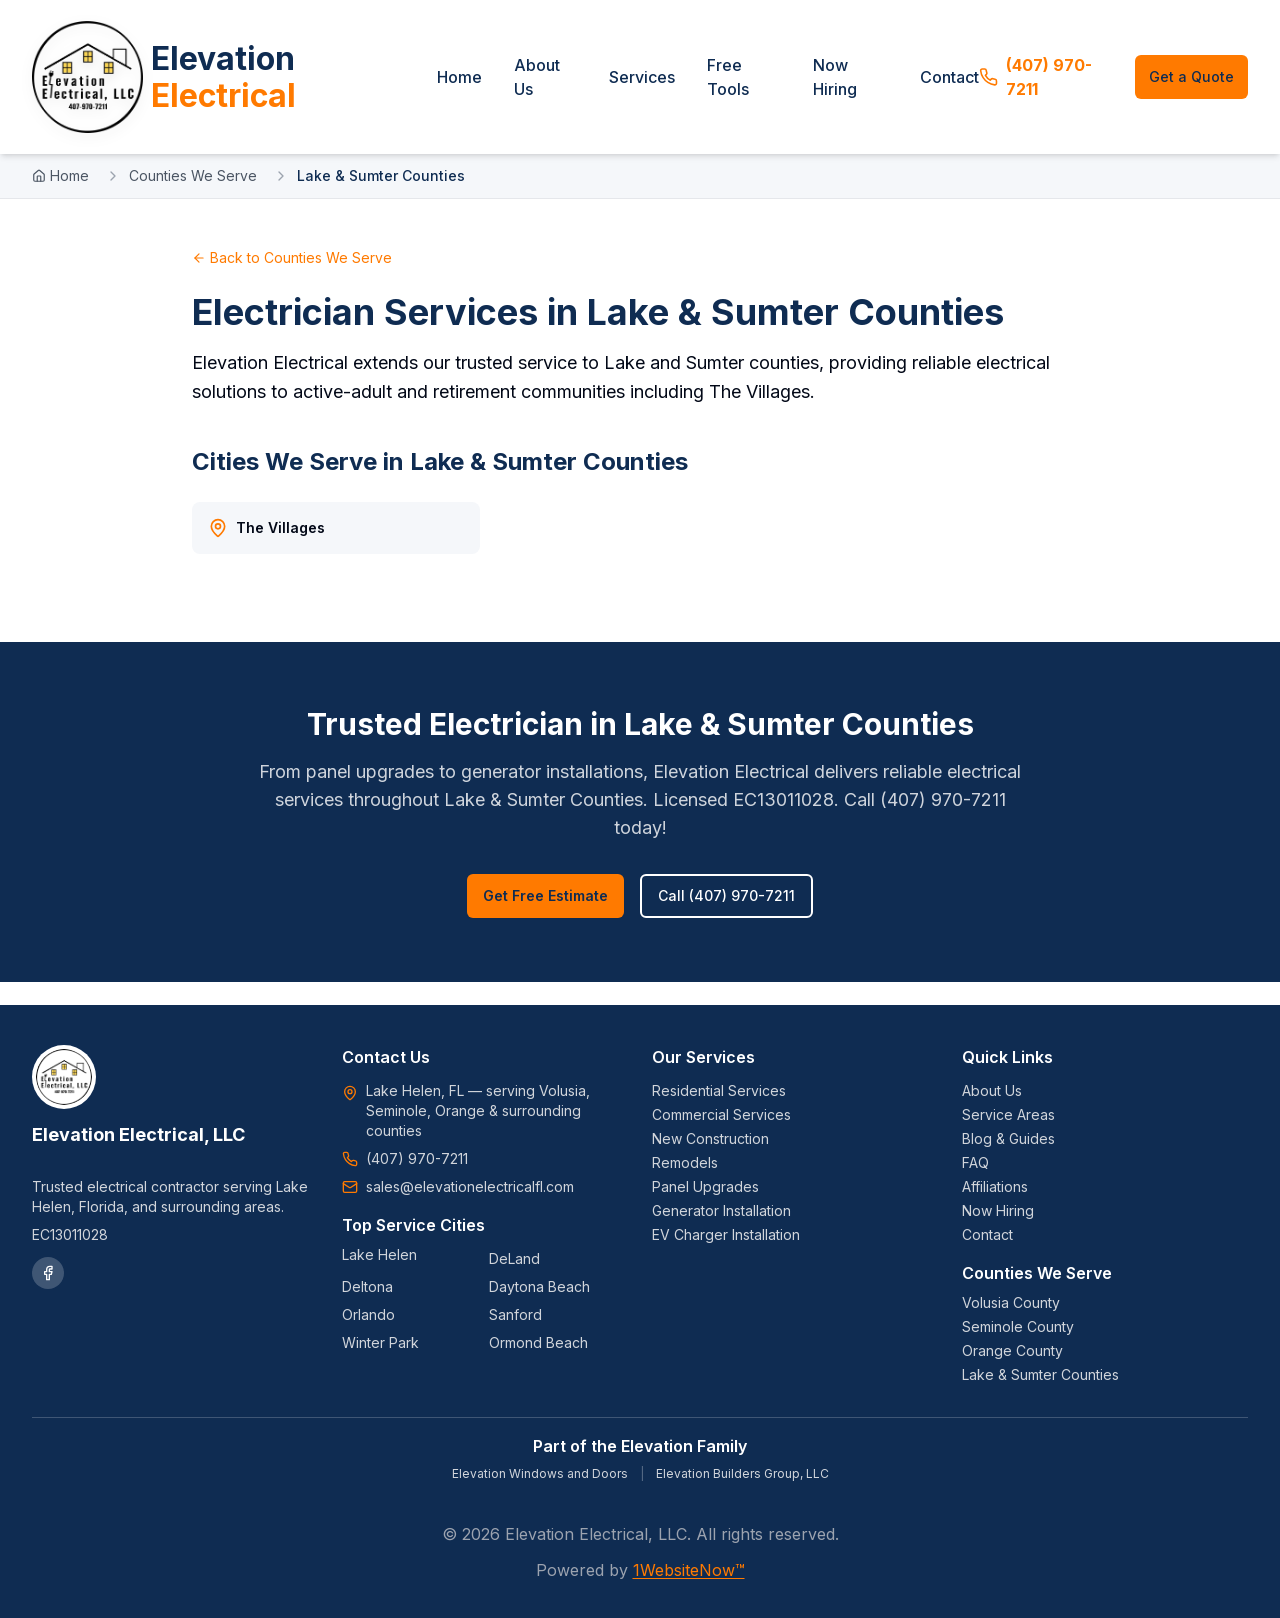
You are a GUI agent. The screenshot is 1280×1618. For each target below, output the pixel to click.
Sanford (515, 1314)
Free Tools (753, 88)
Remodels (685, 1162)
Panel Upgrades (705, 1186)
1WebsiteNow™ (689, 1570)
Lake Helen (379, 1254)
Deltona (367, 1286)
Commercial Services (721, 1114)
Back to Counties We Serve (292, 279)
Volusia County (1011, 1302)
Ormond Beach (538, 1342)
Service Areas (1008, 1114)
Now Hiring (852, 88)
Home (490, 88)
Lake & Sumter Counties (1040, 1374)
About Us (568, 88)
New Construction (710, 1138)
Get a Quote (1193, 87)
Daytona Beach (539, 1286)
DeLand (514, 1258)
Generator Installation (721, 1210)
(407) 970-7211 (1046, 88)
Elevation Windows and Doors (540, 1473)
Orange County (1012, 1350)
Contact (960, 88)
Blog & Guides (1008, 1138)
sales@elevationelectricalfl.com (470, 1186)
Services (667, 88)
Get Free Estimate (545, 918)
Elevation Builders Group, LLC (742, 1473)
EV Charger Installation (726, 1234)
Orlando (368, 1314)
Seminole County (1018, 1326)
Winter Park (380, 1342)
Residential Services (719, 1090)
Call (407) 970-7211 (726, 918)
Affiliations (995, 1186)
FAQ (975, 1162)
